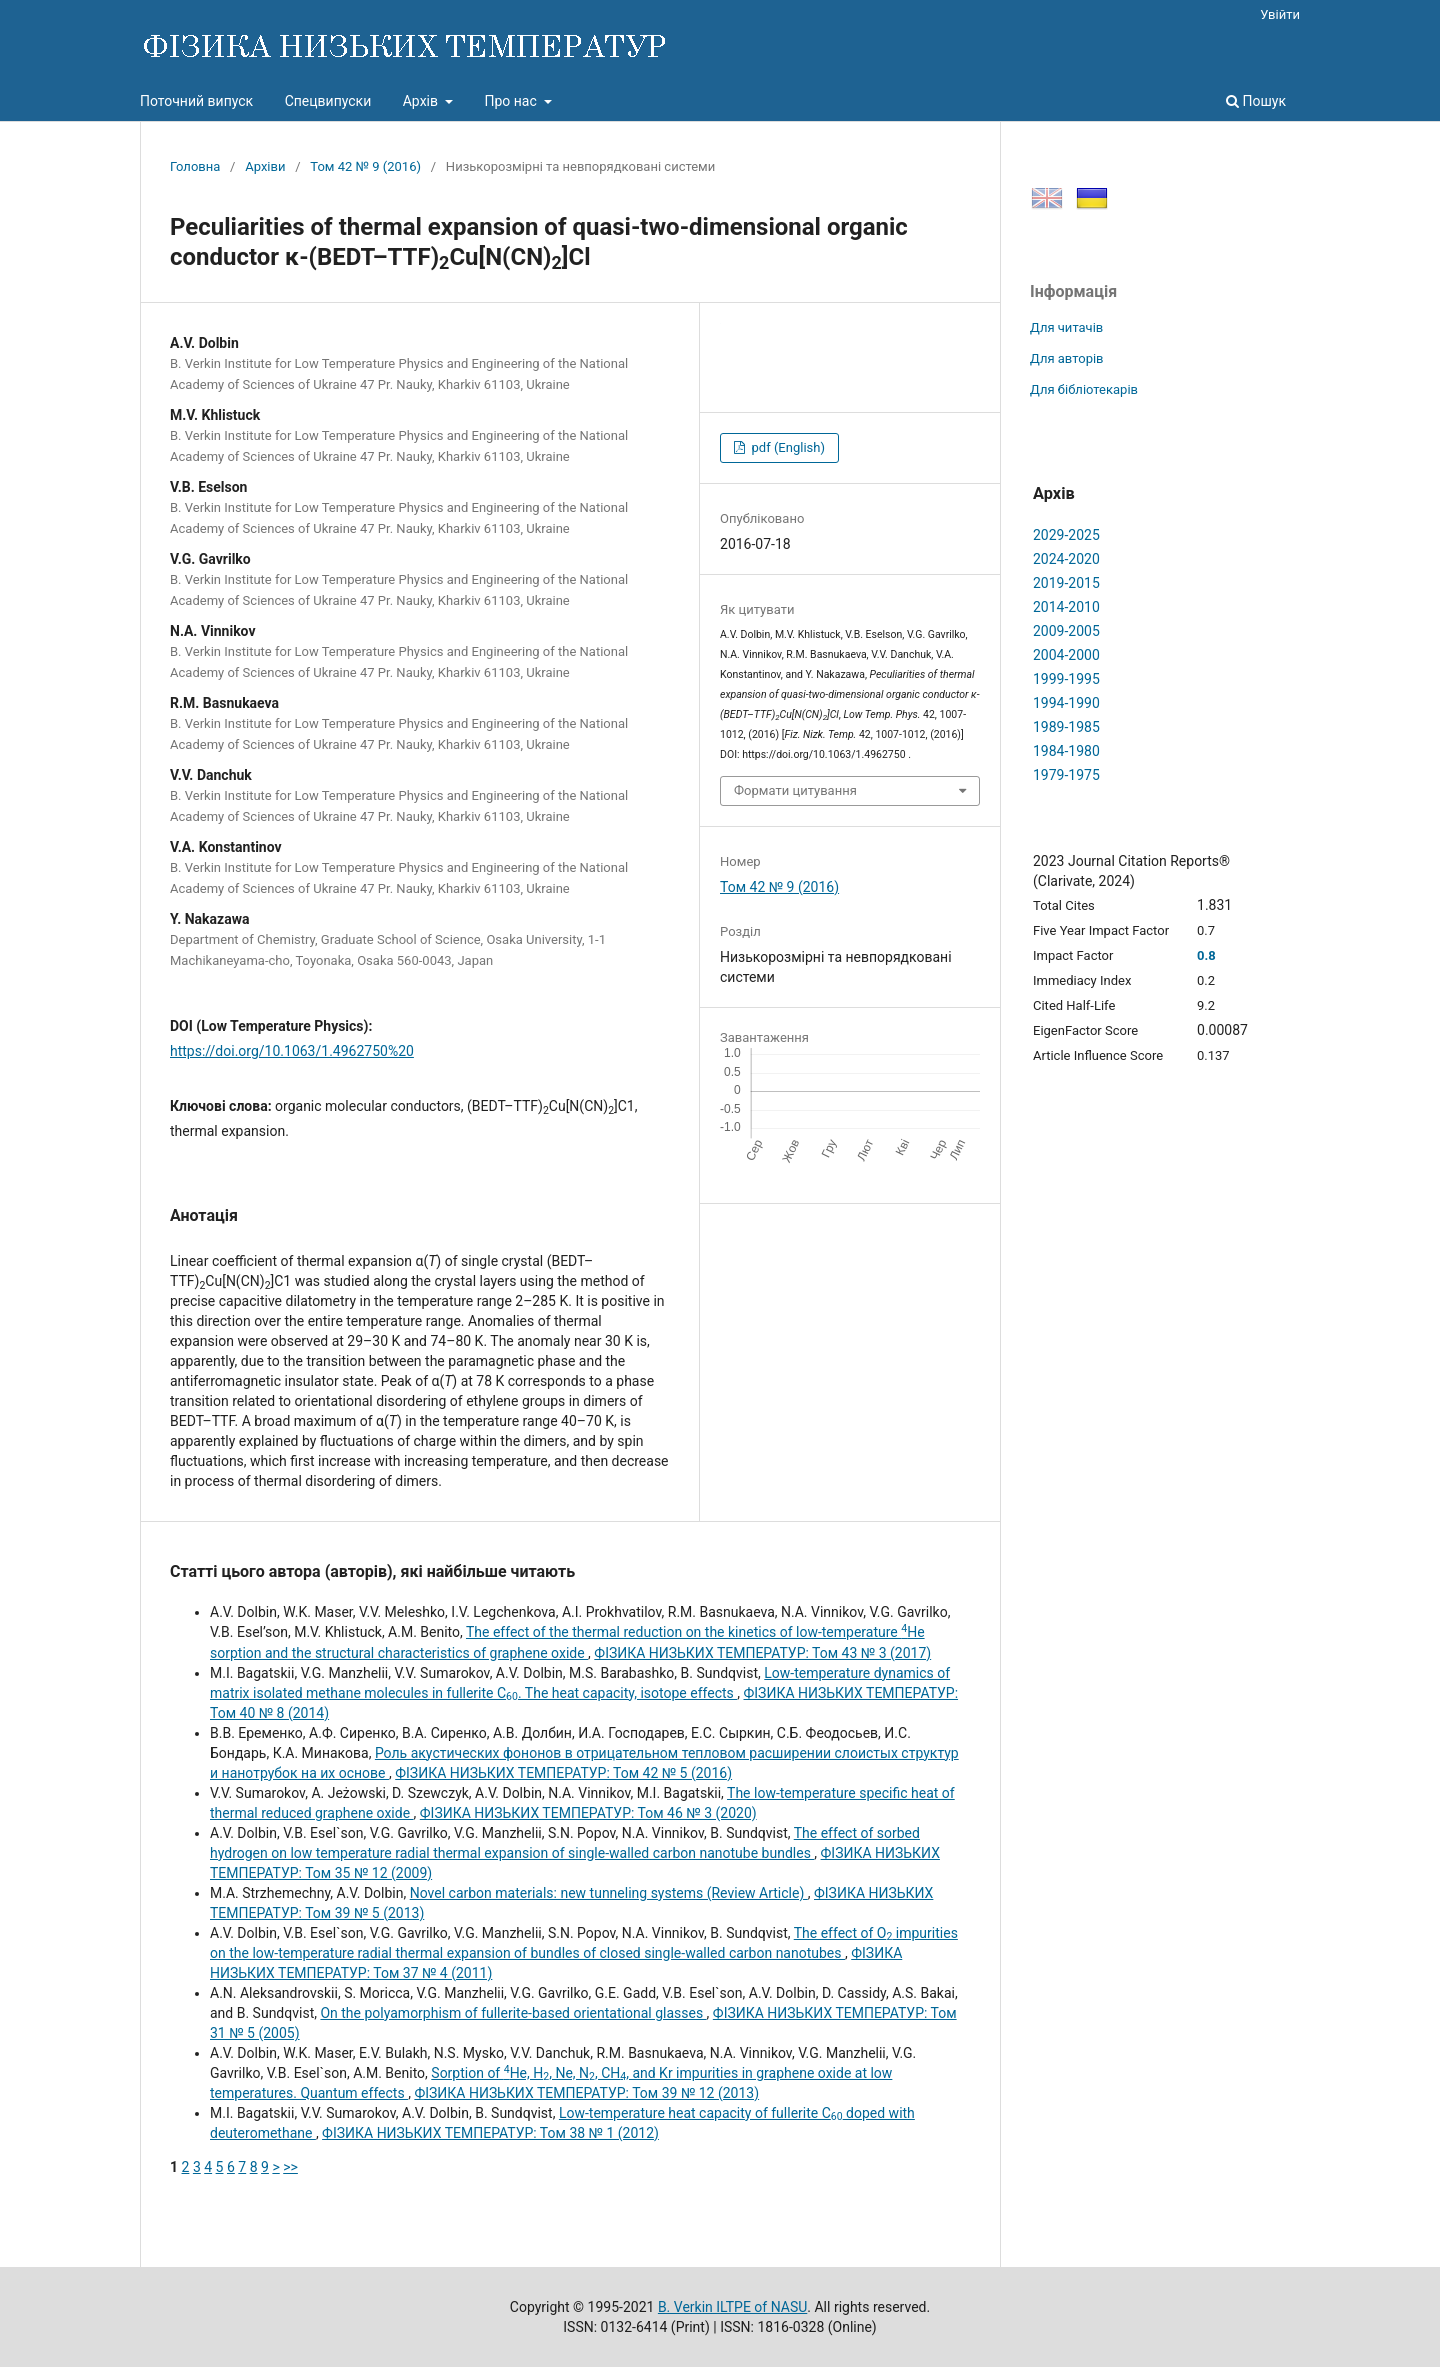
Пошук (1256, 101)
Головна (195, 166)
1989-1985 (1066, 727)
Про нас (512, 101)
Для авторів (1067, 358)
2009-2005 (1066, 631)
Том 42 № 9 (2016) (365, 166)
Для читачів (1066, 327)
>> (290, 2167)
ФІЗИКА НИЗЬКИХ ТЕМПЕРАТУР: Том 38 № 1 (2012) (490, 2133)
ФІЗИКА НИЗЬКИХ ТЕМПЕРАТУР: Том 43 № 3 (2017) (762, 1653)
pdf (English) (786, 447)
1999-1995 (1066, 679)
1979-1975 (1066, 775)
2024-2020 (1066, 559)
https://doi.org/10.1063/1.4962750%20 (292, 1051)
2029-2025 (1066, 535)
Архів (422, 101)
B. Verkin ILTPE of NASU (732, 2307)
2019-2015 (1066, 583)
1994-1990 (1066, 703)
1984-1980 (1066, 751)
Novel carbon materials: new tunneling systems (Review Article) (609, 1893)
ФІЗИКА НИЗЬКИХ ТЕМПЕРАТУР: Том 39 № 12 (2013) (586, 2093)
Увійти (1280, 14)
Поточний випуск (196, 101)
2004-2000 (1066, 655)
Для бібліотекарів (1084, 389)
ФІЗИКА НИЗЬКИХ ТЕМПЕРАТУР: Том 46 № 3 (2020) (588, 1813)
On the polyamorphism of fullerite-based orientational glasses (513, 2013)
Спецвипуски (328, 101)
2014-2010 (1066, 607)
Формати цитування (795, 790)
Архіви (265, 166)
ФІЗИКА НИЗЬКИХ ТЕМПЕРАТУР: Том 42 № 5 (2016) (563, 1773)
